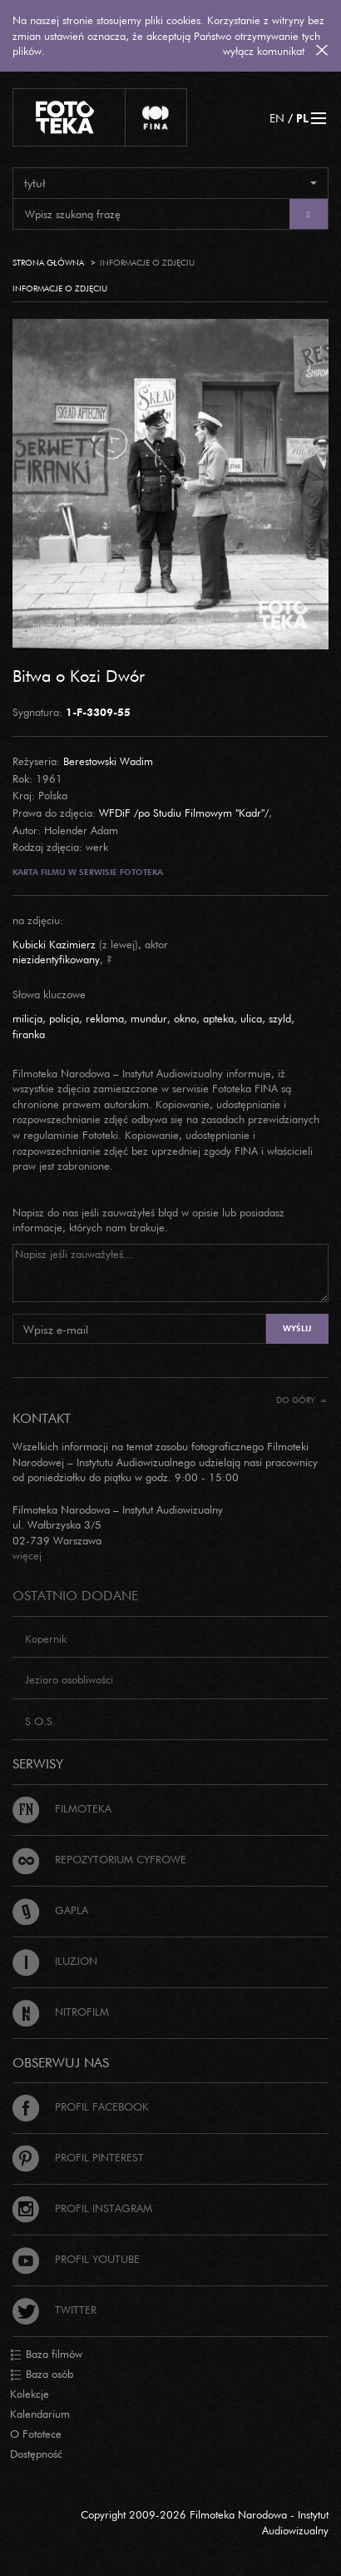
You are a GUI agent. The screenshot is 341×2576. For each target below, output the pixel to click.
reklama (105, 1018)
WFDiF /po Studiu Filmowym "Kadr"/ (184, 812)
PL (302, 118)
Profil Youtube (76, 2258)
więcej (27, 1555)
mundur (149, 1018)
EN (276, 118)
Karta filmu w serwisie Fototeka (87, 872)
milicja (27, 1018)
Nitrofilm (60, 2011)
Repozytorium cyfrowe (99, 1859)
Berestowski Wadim (108, 761)
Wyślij (297, 1328)
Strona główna (48, 262)
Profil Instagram (82, 2208)
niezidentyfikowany (56, 959)
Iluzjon (54, 1960)
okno (185, 1018)
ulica (251, 1018)
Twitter (54, 2309)
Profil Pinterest (78, 2157)
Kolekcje (29, 2393)
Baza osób (41, 2374)
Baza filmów (46, 2354)
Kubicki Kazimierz (54, 944)
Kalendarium (40, 2413)
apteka (218, 1018)
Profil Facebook (80, 2106)
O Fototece (36, 2433)
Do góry (301, 1400)
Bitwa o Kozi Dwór (78, 675)
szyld (280, 1018)
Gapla (50, 1910)
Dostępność (36, 2453)
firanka (28, 1034)
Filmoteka (61, 1808)
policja (64, 1018)
